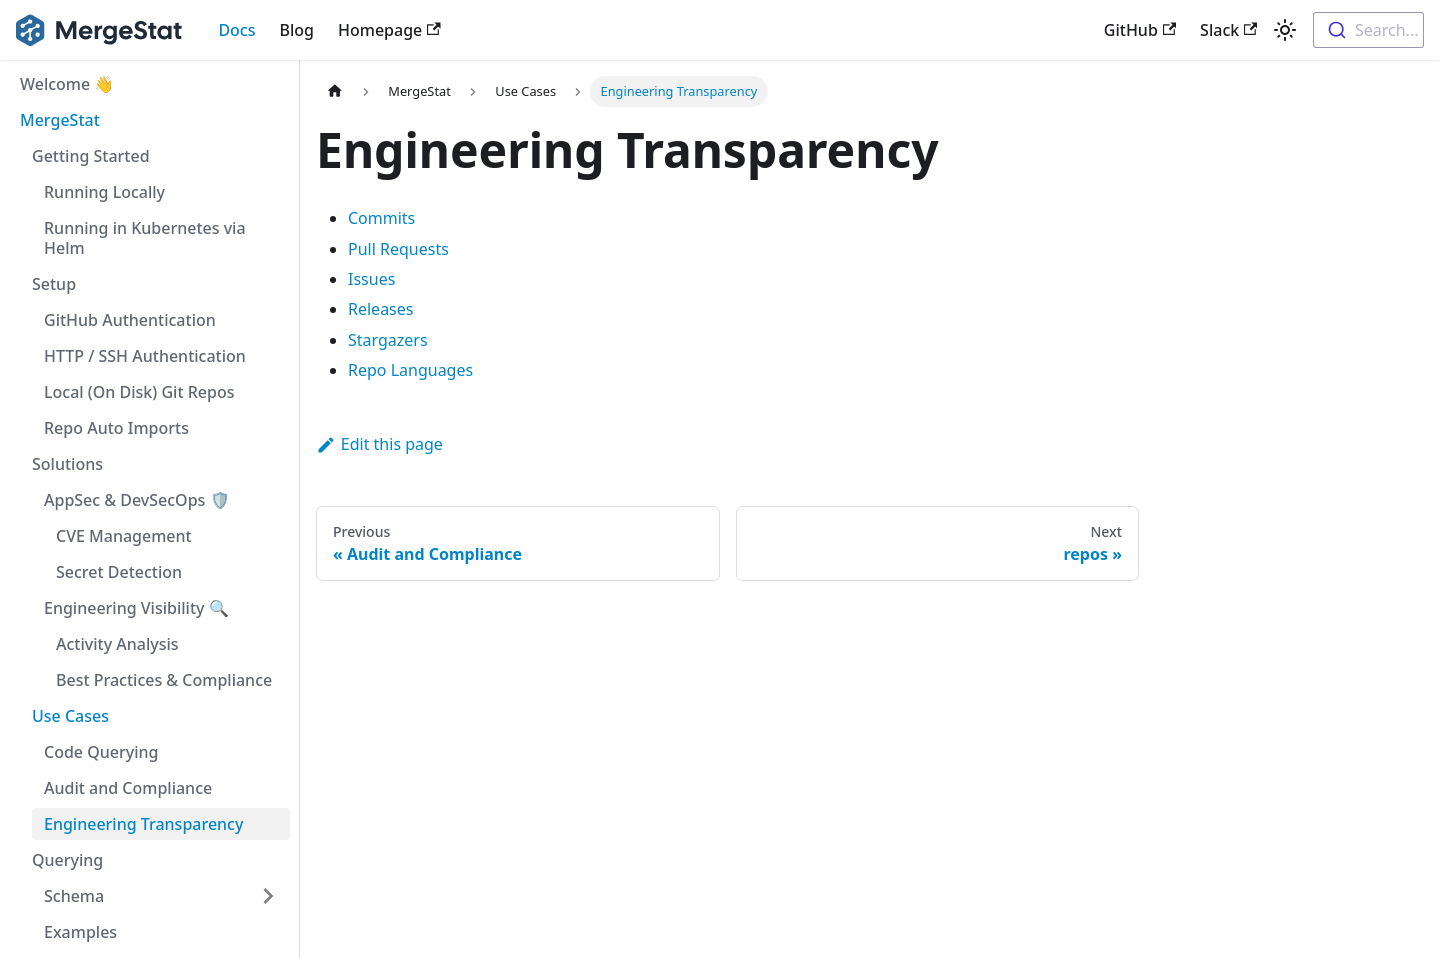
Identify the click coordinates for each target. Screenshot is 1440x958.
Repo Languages (410, 370)
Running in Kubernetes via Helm (145, 238)
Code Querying (101, 752)
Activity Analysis (117, 644)
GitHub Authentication (130, 320)
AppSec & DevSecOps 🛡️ (137, 500)
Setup (54, 284)
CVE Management (124, 536)
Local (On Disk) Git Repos (139, 392)
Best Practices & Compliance (164, 680)
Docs (236, 30)
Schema (74, 896)
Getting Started (91, 156)
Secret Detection (119, 572)
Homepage (389, 30)
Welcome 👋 (67, 84)
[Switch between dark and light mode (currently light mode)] (1285, 30)
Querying (67, 860)
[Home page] (335, 91)
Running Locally (104, 192)
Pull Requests (398, 249)
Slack (1228, 30)
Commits (381, 218)
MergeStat (60, 120)
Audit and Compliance (128, 788)
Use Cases (70, 716)
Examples (80, 932)
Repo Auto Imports (116, 428)
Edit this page (379, 444)
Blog (297, 30)
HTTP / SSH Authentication (145, 356)
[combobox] (1368, 30)
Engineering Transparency (143, 824)
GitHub (1140, 30)
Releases (380, 309)
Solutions (67, 464)
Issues (371, 279)
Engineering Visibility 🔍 (136, 608)
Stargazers (388, 340)
